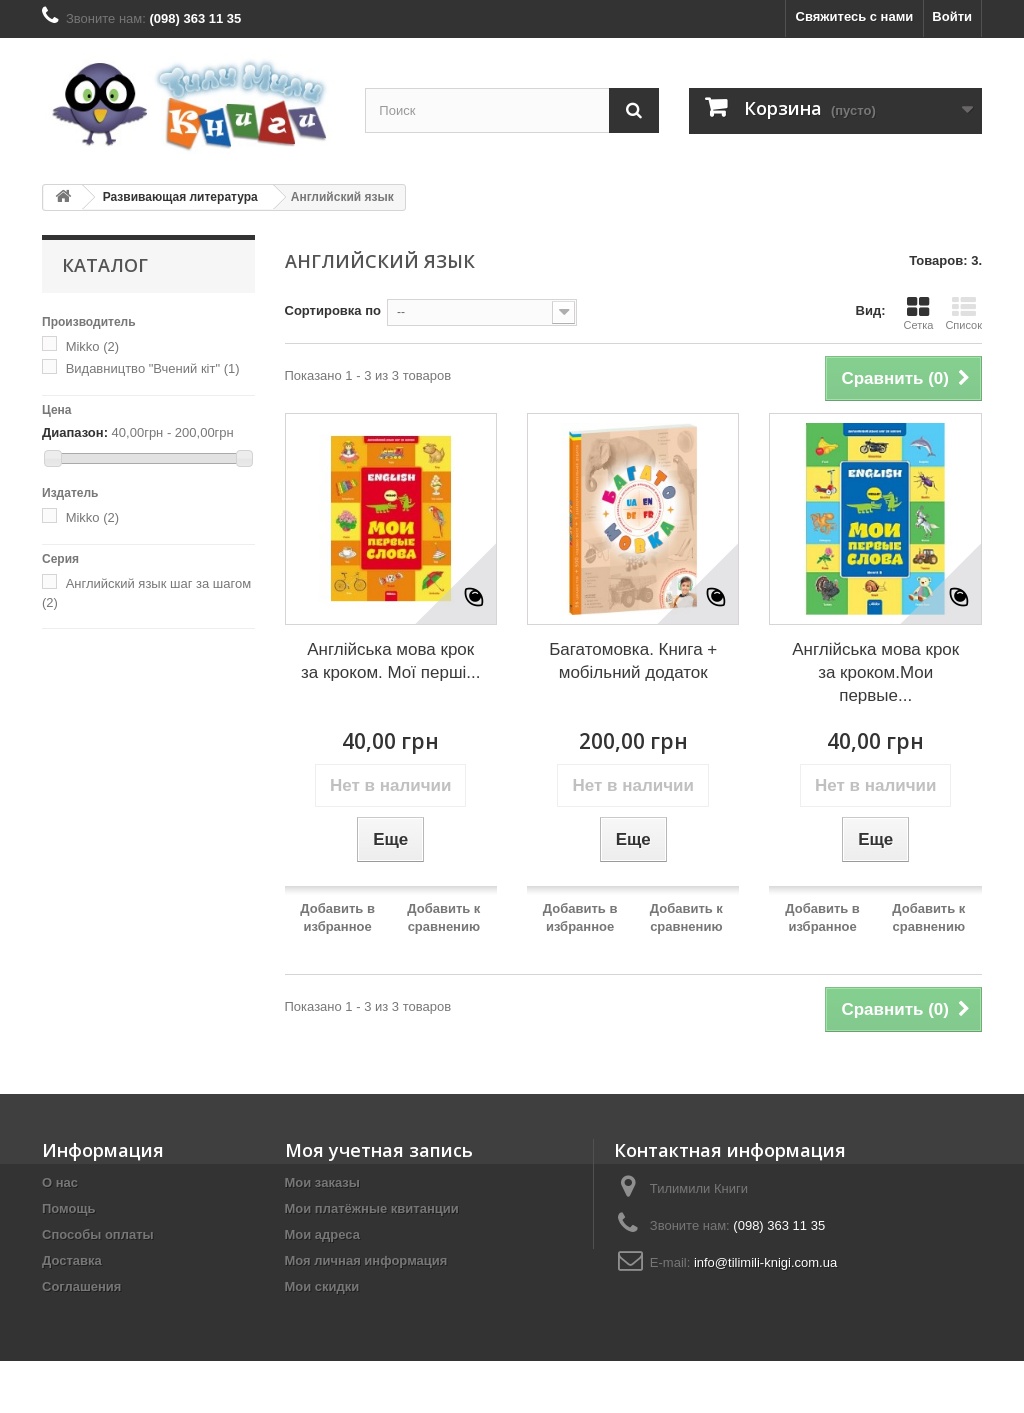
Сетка (918, 313)
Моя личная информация (366, 1260)
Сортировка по (333, 310)
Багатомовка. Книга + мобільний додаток (633, 661)
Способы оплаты (98, 1234)
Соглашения (81, 1286)
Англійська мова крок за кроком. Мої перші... (391, 661)
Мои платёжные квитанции (372, 1208)
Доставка (72, 1260)
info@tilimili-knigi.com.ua (765, 1262)
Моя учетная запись (379, 1150)
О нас (60, 1182)
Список (963, 313)
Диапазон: (75, 432)
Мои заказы (322, 1182)
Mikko (92, 346)
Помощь (68, 1208)
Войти (952, 16)
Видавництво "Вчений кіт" (153, 368)
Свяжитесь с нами (855, 16)
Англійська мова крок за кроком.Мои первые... (875, 672)
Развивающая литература (180, 197)
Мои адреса (322, 1234)
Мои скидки (322, 1286)
